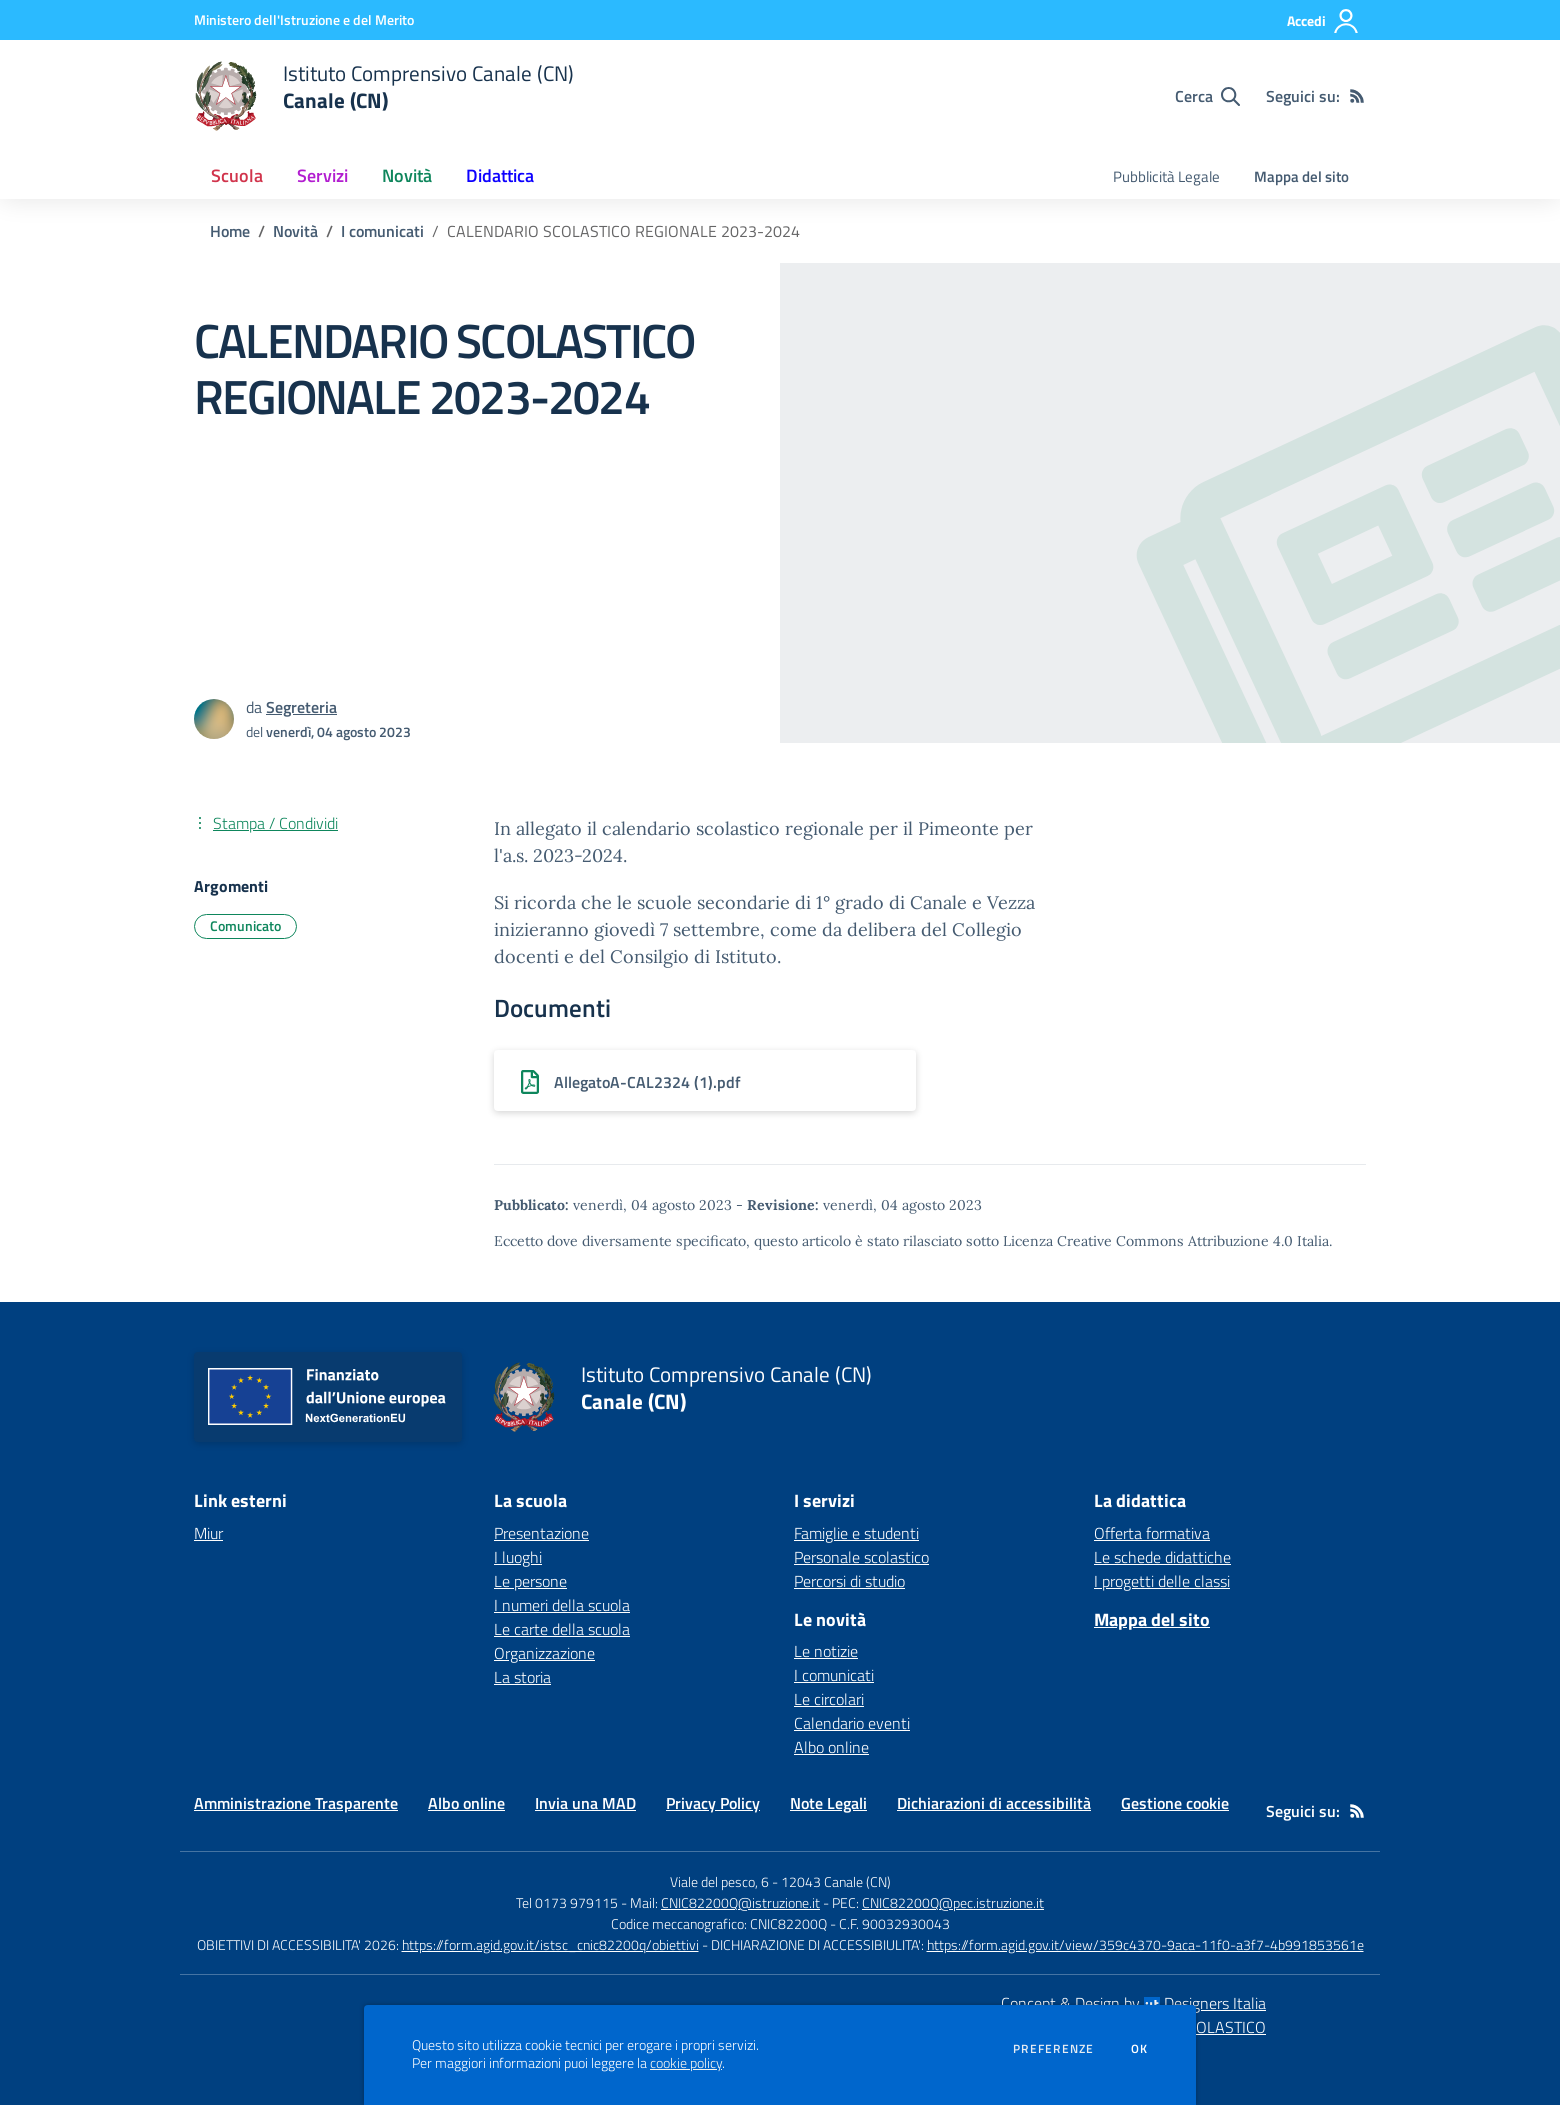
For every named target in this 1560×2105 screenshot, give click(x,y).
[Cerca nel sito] (1207, 96)
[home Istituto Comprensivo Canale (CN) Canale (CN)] (384, 96)
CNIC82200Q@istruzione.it (740, 1902)
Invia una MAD (585, 1803)
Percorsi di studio (849, 1581)
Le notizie (826, 1651)
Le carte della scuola (562, 1629)
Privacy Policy (713, 1803)
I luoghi (518, 1557)
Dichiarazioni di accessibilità (994, 1803)
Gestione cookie (1175, 1803)
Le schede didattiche (1162, 1557)
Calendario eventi (852, 1723)
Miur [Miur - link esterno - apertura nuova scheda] (208, 1533)
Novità (295, 231)
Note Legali (828, 1803)
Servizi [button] (322, 175)
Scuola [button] (237, 175)
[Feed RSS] (1357, 96)
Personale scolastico (861, 1557)
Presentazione (541, 1533)
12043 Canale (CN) (836, 1881)
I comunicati (382, 231)
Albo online (831, 1747)
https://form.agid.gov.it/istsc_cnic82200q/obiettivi (550, 1944)
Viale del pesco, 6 (719, 1881)
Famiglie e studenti (856, 1533)
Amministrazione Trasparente (296, 1803)
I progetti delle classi (1162, 1581)
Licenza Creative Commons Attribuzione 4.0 (1148, 1241)
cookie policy (686, 2063)
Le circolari (829, 1699)
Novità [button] (407, 175)
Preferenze (1053, 2049)
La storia (522, 1677)
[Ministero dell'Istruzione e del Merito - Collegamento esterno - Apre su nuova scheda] (304, 19)
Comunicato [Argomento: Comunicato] (245, 925)
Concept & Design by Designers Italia (1133, 2003)
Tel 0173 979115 (567, 1902)
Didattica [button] (500, 175)
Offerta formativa (1152, 1533)
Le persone (530, 1581)
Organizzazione (544, 1653)
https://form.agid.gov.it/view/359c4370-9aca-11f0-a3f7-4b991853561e (1145, 1944)
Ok (1140, 2049)
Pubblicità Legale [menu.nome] (1166, 176)
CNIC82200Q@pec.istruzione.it (953, 1902)
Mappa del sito (1301, 176)
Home (230, 231)
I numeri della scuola (562, 1605)
